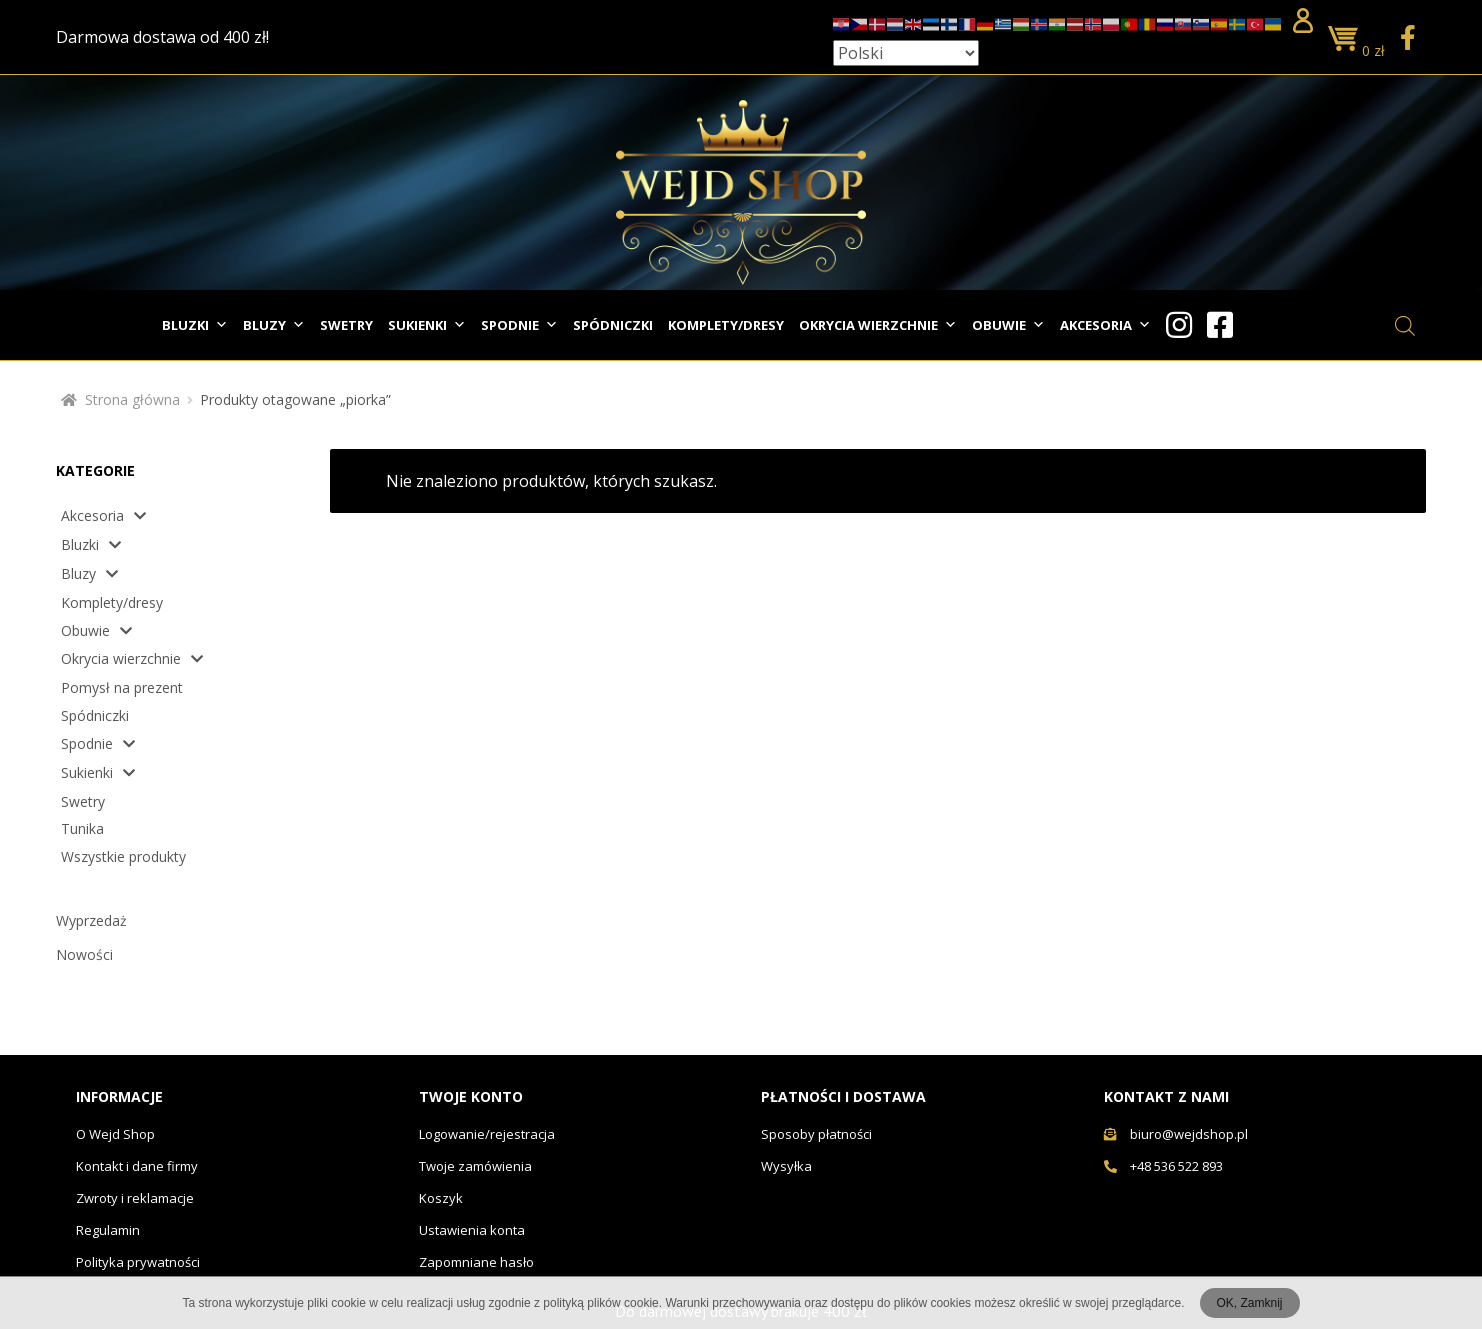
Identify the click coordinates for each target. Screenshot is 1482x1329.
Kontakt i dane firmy (137, 1166)
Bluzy (274, 325)
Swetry (346, 325)
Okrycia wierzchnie (878, 325)
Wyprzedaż (91, 920)
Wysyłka (786, 1166)
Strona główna (132, 399)
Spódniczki (613, 325)
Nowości (84, 954)
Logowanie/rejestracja (487, 1134)
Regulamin (108, 1230)
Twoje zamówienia (475, 1166)
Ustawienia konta (472, 1230)
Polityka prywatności (138, 1262)
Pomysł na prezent (122, 687)
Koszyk (441, 1198)
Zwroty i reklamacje (135, 1198)
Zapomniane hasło (476, 1262)
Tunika (82, 828)
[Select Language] (906, 53)
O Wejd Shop (115, 1134)
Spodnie (519, 325)
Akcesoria (1105, 325)
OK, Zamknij (1249, 1303)
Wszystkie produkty (123, 856)
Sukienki (427, 325)
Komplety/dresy (726, 325)
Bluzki (195, 325)
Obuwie (1008, 325)
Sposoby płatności (816, 1134)
